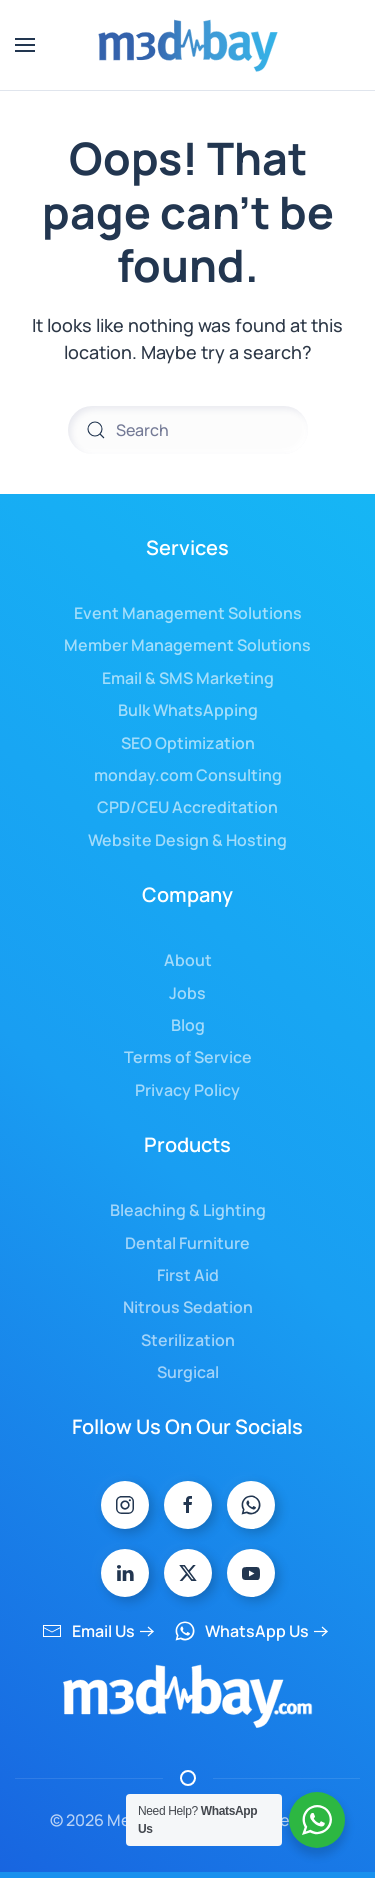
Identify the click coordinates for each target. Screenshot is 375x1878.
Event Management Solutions (188, 613)
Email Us (88, 1631)
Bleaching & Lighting (188, 1210)
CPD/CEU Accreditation (187, 807)
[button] (25, 45)
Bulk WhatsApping (188, 710)
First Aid (188, 1275)
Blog (188, 1025)
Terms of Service (188, 1057)
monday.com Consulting (188, 775)
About (188, 960)
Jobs (187, 993)
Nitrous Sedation (188, 1307)
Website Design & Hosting (187, 840)
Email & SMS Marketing (188, 678)
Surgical (188, 1372)
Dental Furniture (187, 1243)
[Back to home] (188, 45)
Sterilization (188, 1340)
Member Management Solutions (187, 645)
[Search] (188, 430)
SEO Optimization (188, 743)
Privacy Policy (187, 1090)
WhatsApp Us (242, 1631)
